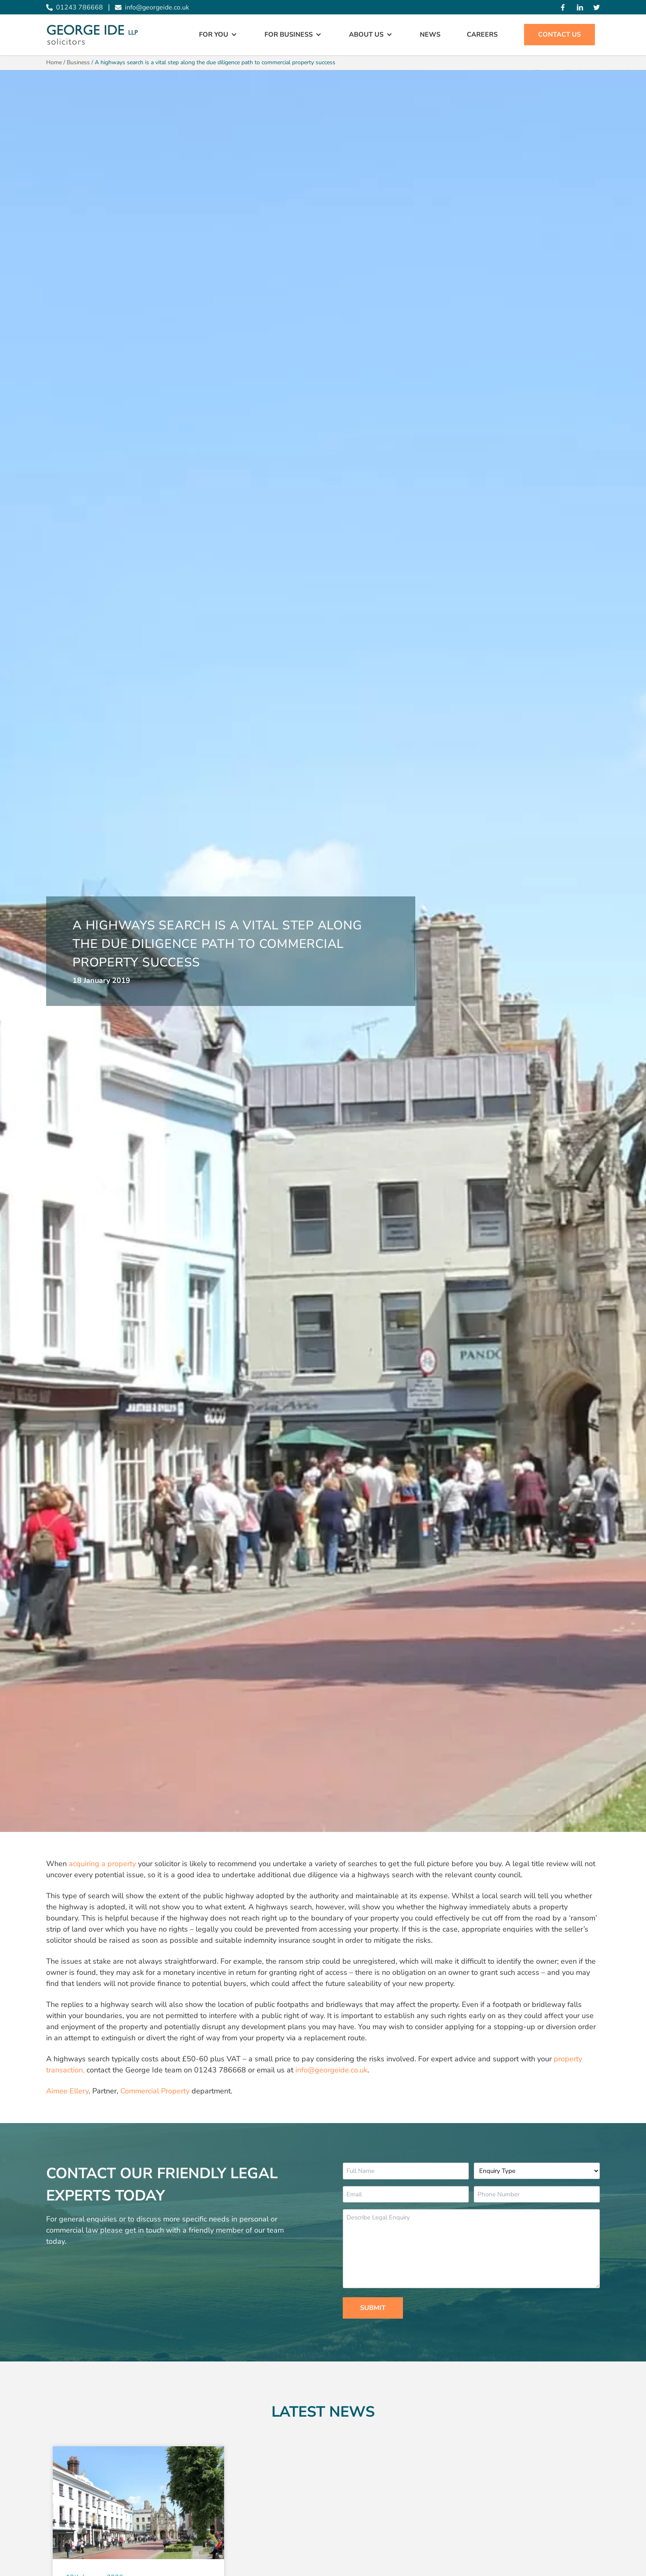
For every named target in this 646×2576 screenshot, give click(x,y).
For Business (288, 34)
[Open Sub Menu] (233, 34)
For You (213, 34)
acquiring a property (102, 1864)
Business (78, 62)
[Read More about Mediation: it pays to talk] (138, 2502)
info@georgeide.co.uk (331, 2070)
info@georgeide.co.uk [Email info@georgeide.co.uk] (152, 7)
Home (54, 62)
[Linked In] (580, 7)
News (430, 34)
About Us (366, 34)
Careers (482, 34)
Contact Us (559, 34)
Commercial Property (155, 2091)
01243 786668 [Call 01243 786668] (74, 7)
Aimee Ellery (67, 2091)
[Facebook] (563, 7)
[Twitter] (596, 7)
